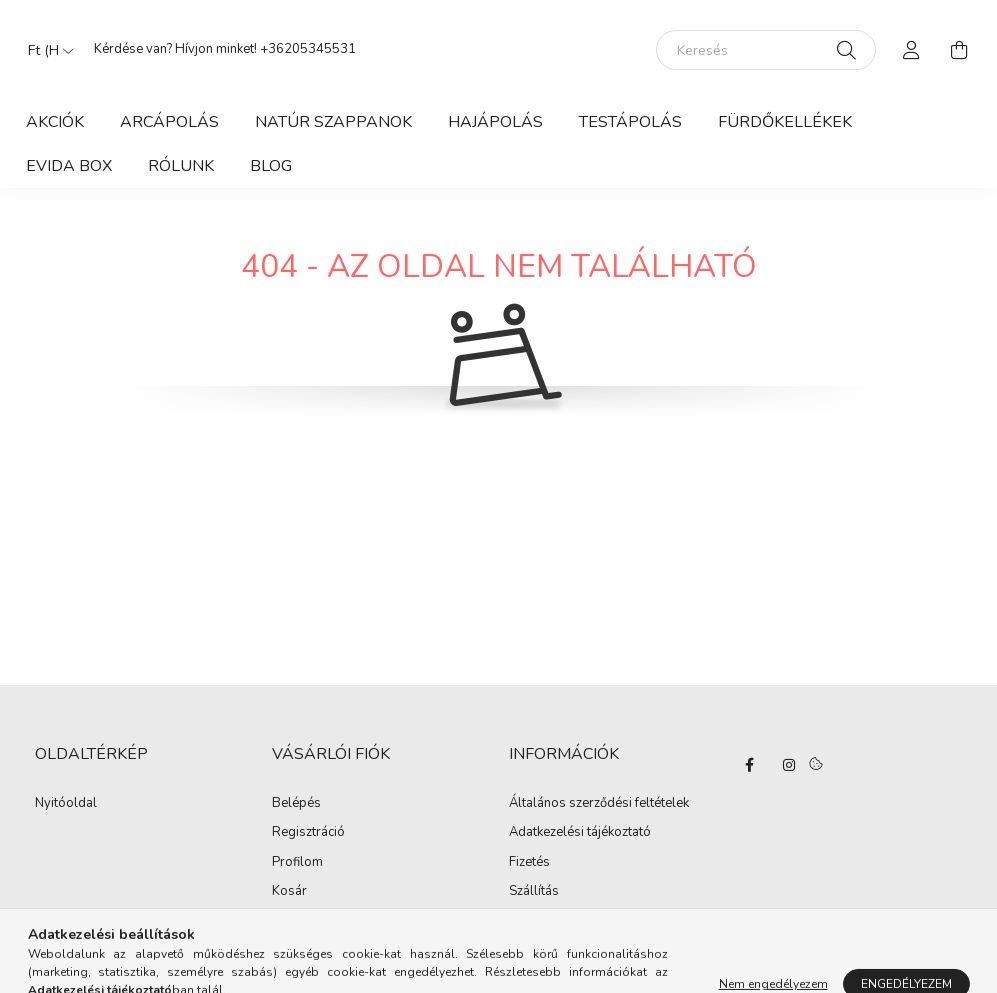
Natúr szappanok (333, 122)
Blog (271, 166)
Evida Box (69, 166)
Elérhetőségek (550, 922)
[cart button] (960, 50)
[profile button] (912, 50)
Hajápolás (495, 122)
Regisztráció (308, 833)
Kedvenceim (307, 922)
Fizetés (529, 863)
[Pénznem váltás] (46, 50)
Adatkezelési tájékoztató (580, 833)
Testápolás (630, 122)
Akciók (55, 122)
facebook (749, 765)
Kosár (289, 892)
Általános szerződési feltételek (599, 804)
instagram (789, 765)
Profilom (297, 863)
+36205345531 (308, 49)
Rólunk (181, 166)
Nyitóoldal (66, 804)
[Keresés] (766, 50)
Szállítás (534, 892)
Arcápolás (169, 122)
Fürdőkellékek (785, 122)
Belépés (296, 804)
